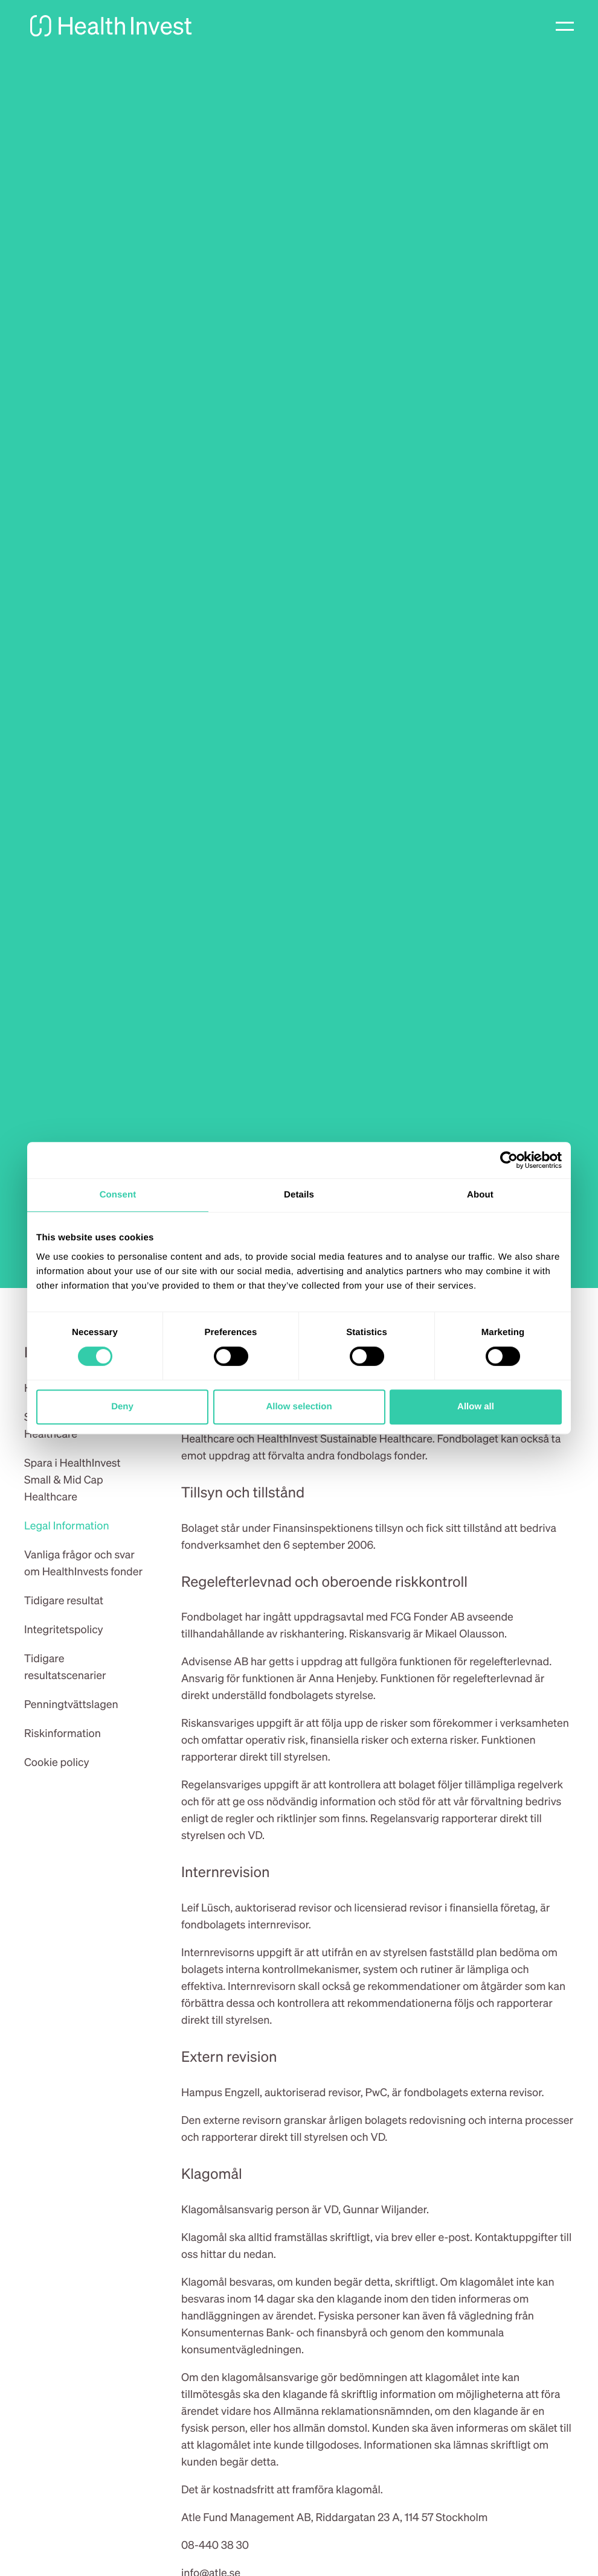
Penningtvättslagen (71, 1704)
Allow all (475, 1406)
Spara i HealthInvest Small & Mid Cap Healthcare (72, 1479)
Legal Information (66, 1525)
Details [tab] (299, 1195)
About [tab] (480, 1195)
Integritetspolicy (63, 1629)
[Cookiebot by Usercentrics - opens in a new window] (509, 1160)
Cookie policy (56, 1762)
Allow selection (299, 1406)
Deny (122, 1406)
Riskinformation (62, 1733)
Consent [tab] (118, 1195)
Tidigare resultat (63, 1600)
